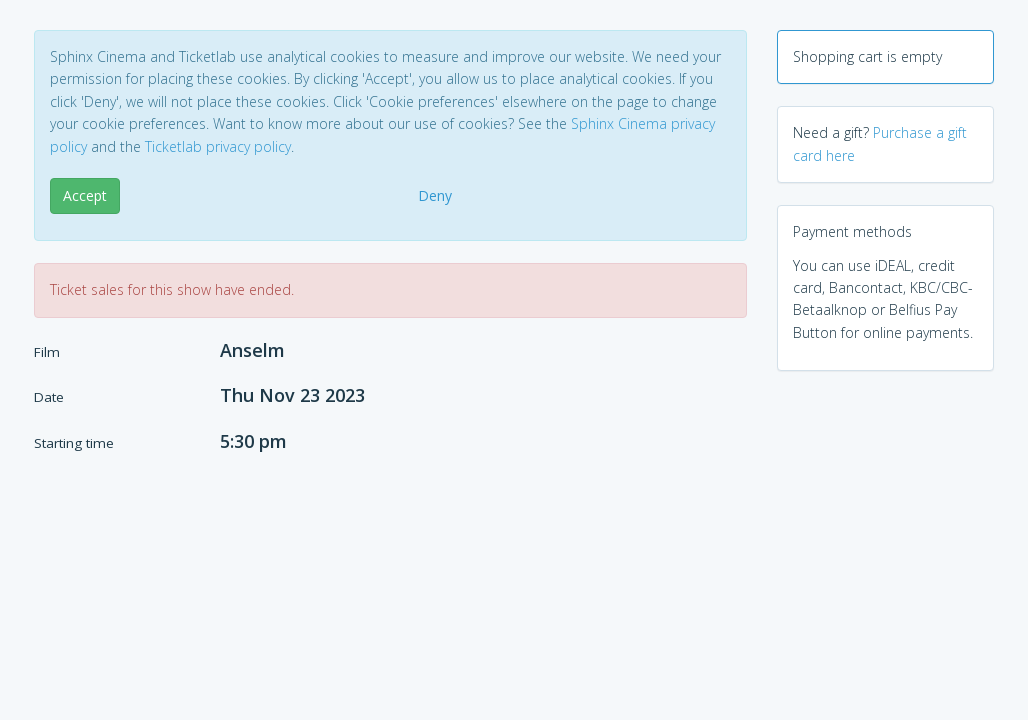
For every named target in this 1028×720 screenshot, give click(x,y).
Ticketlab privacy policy (218, 146)
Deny (435, 195)
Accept (85, 195)
